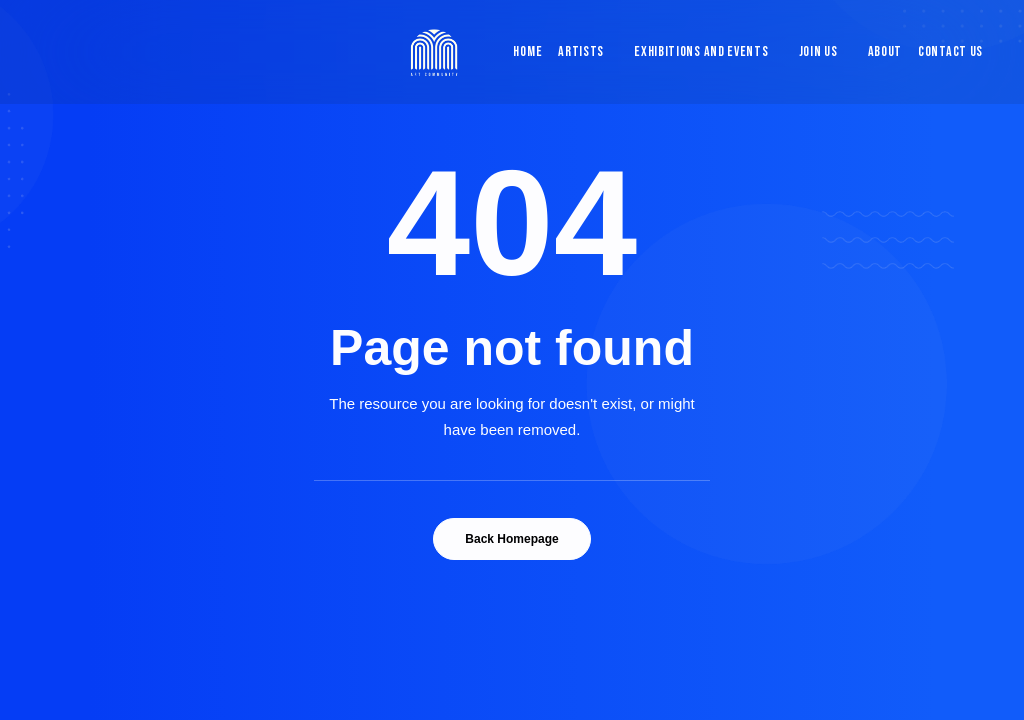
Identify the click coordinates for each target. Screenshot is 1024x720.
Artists (581, 51)
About (885, 51)
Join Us (818, 51)
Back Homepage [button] (511, 539)
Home (527, 51)
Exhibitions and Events (701, 51)
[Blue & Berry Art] (432, 52)
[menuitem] (523, 52)
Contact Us (950, 51)
